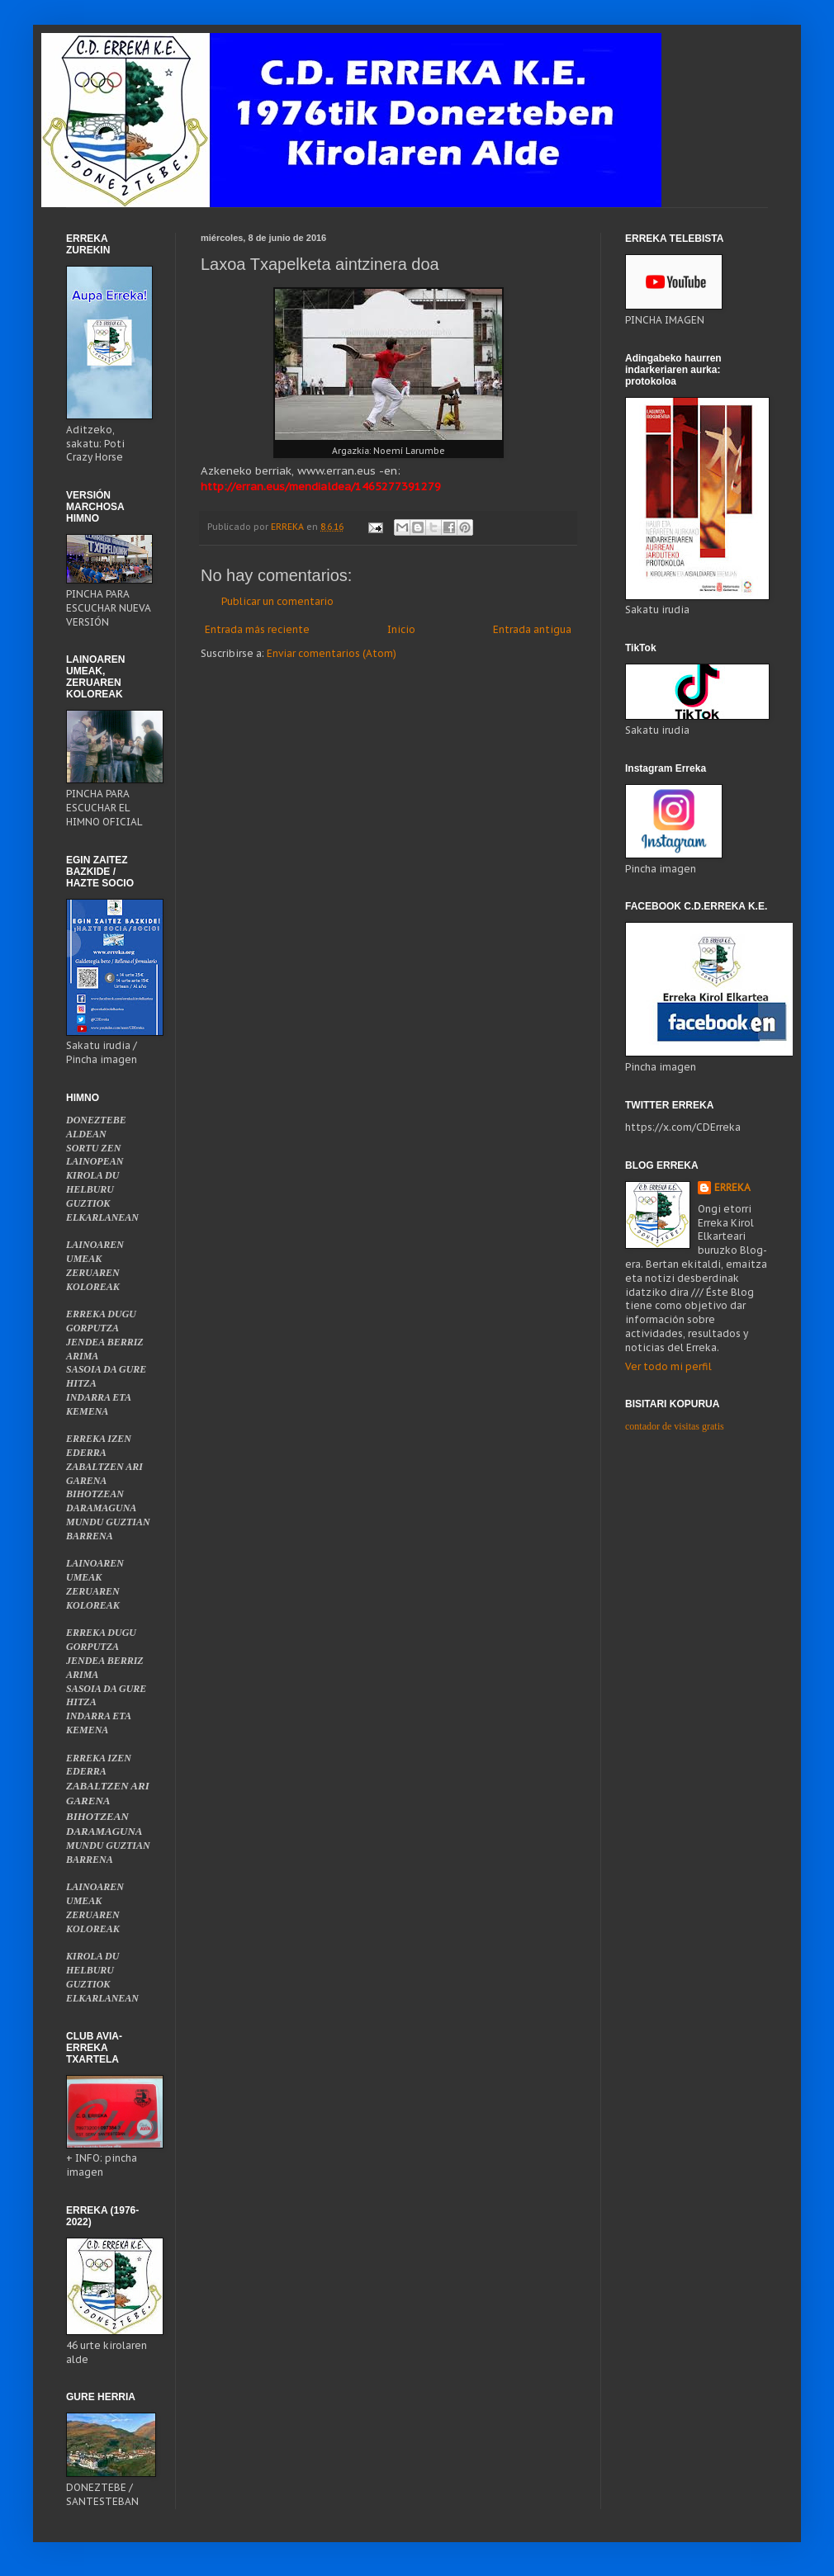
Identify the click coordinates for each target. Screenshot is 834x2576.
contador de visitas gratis (674, 1426)
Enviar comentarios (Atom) (331, 653)
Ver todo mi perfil (668, 1366)
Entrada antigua (532, 629)
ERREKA (732, 1187)
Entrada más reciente (257, 629)
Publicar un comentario (277, 601)
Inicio (401, 629)
